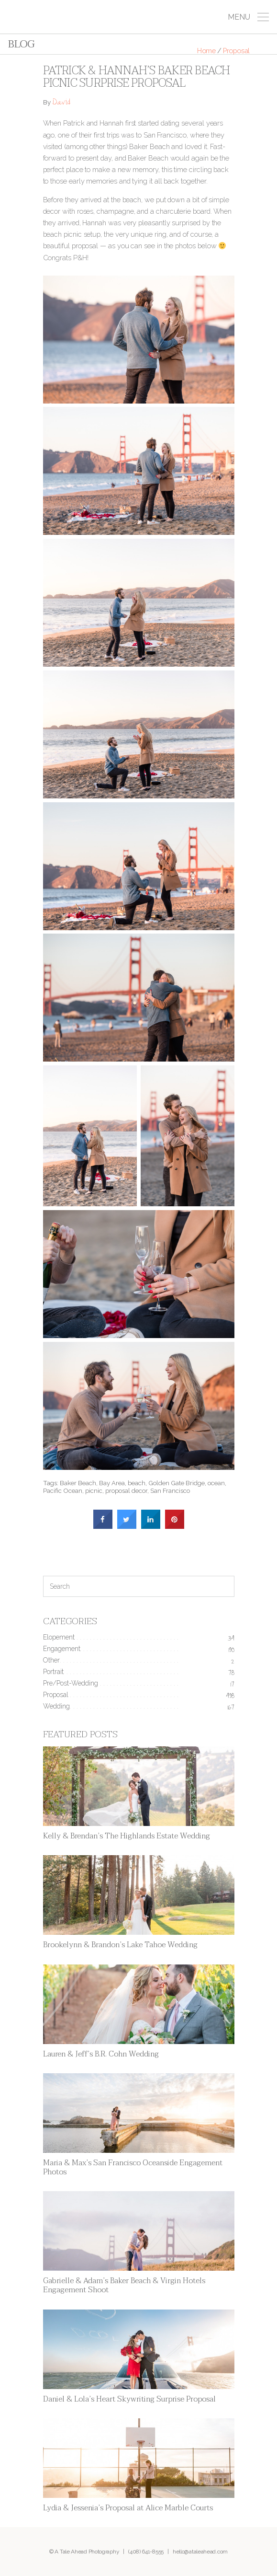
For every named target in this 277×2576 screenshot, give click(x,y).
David (61, 103)
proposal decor (126, 1490)
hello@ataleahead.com (200, 2551)
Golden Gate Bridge (176, 1483)
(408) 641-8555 (146, 2551)
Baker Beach (78, 1483)
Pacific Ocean (62, 1490)
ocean (216, 1483)
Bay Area (112, 1483)
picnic (93, 1490)
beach (136, 1483)
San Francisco (170, 1490)
